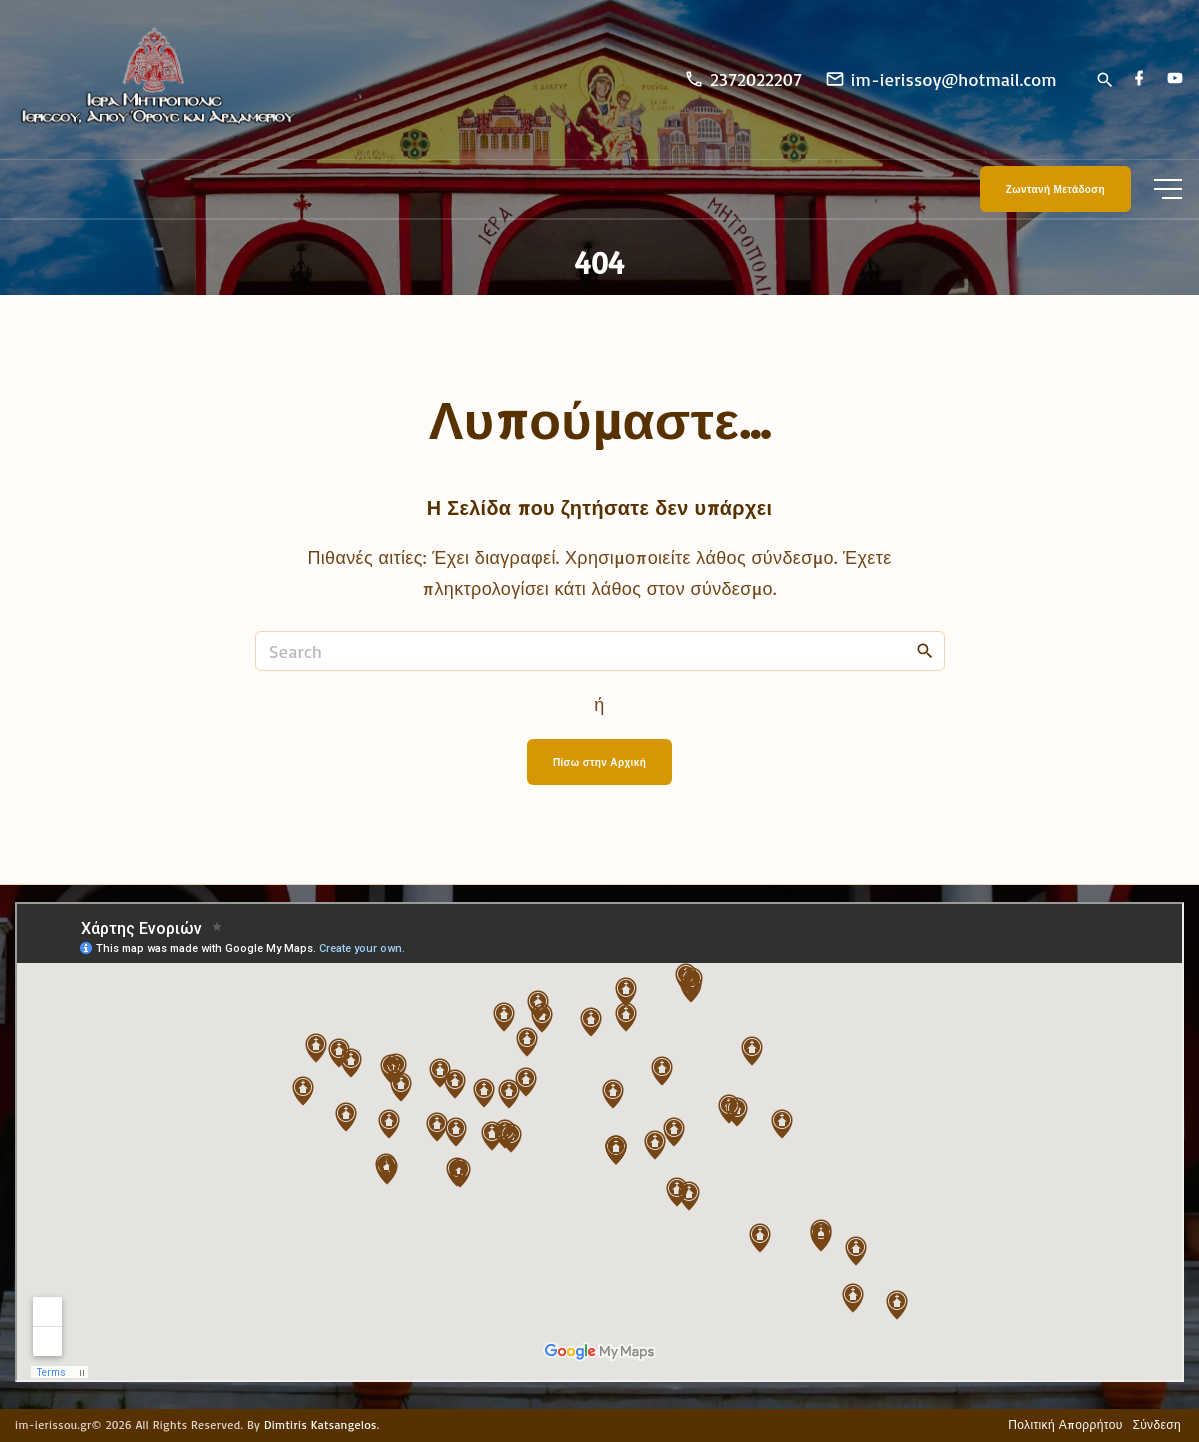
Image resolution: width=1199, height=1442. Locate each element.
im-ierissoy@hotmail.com (954, 79)
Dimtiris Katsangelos (320, 1424)
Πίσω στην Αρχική (599, 762)
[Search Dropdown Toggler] (1104, 81)
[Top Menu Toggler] (1168, 189)
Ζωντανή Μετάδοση (1055, 189)
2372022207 (756, 79)
